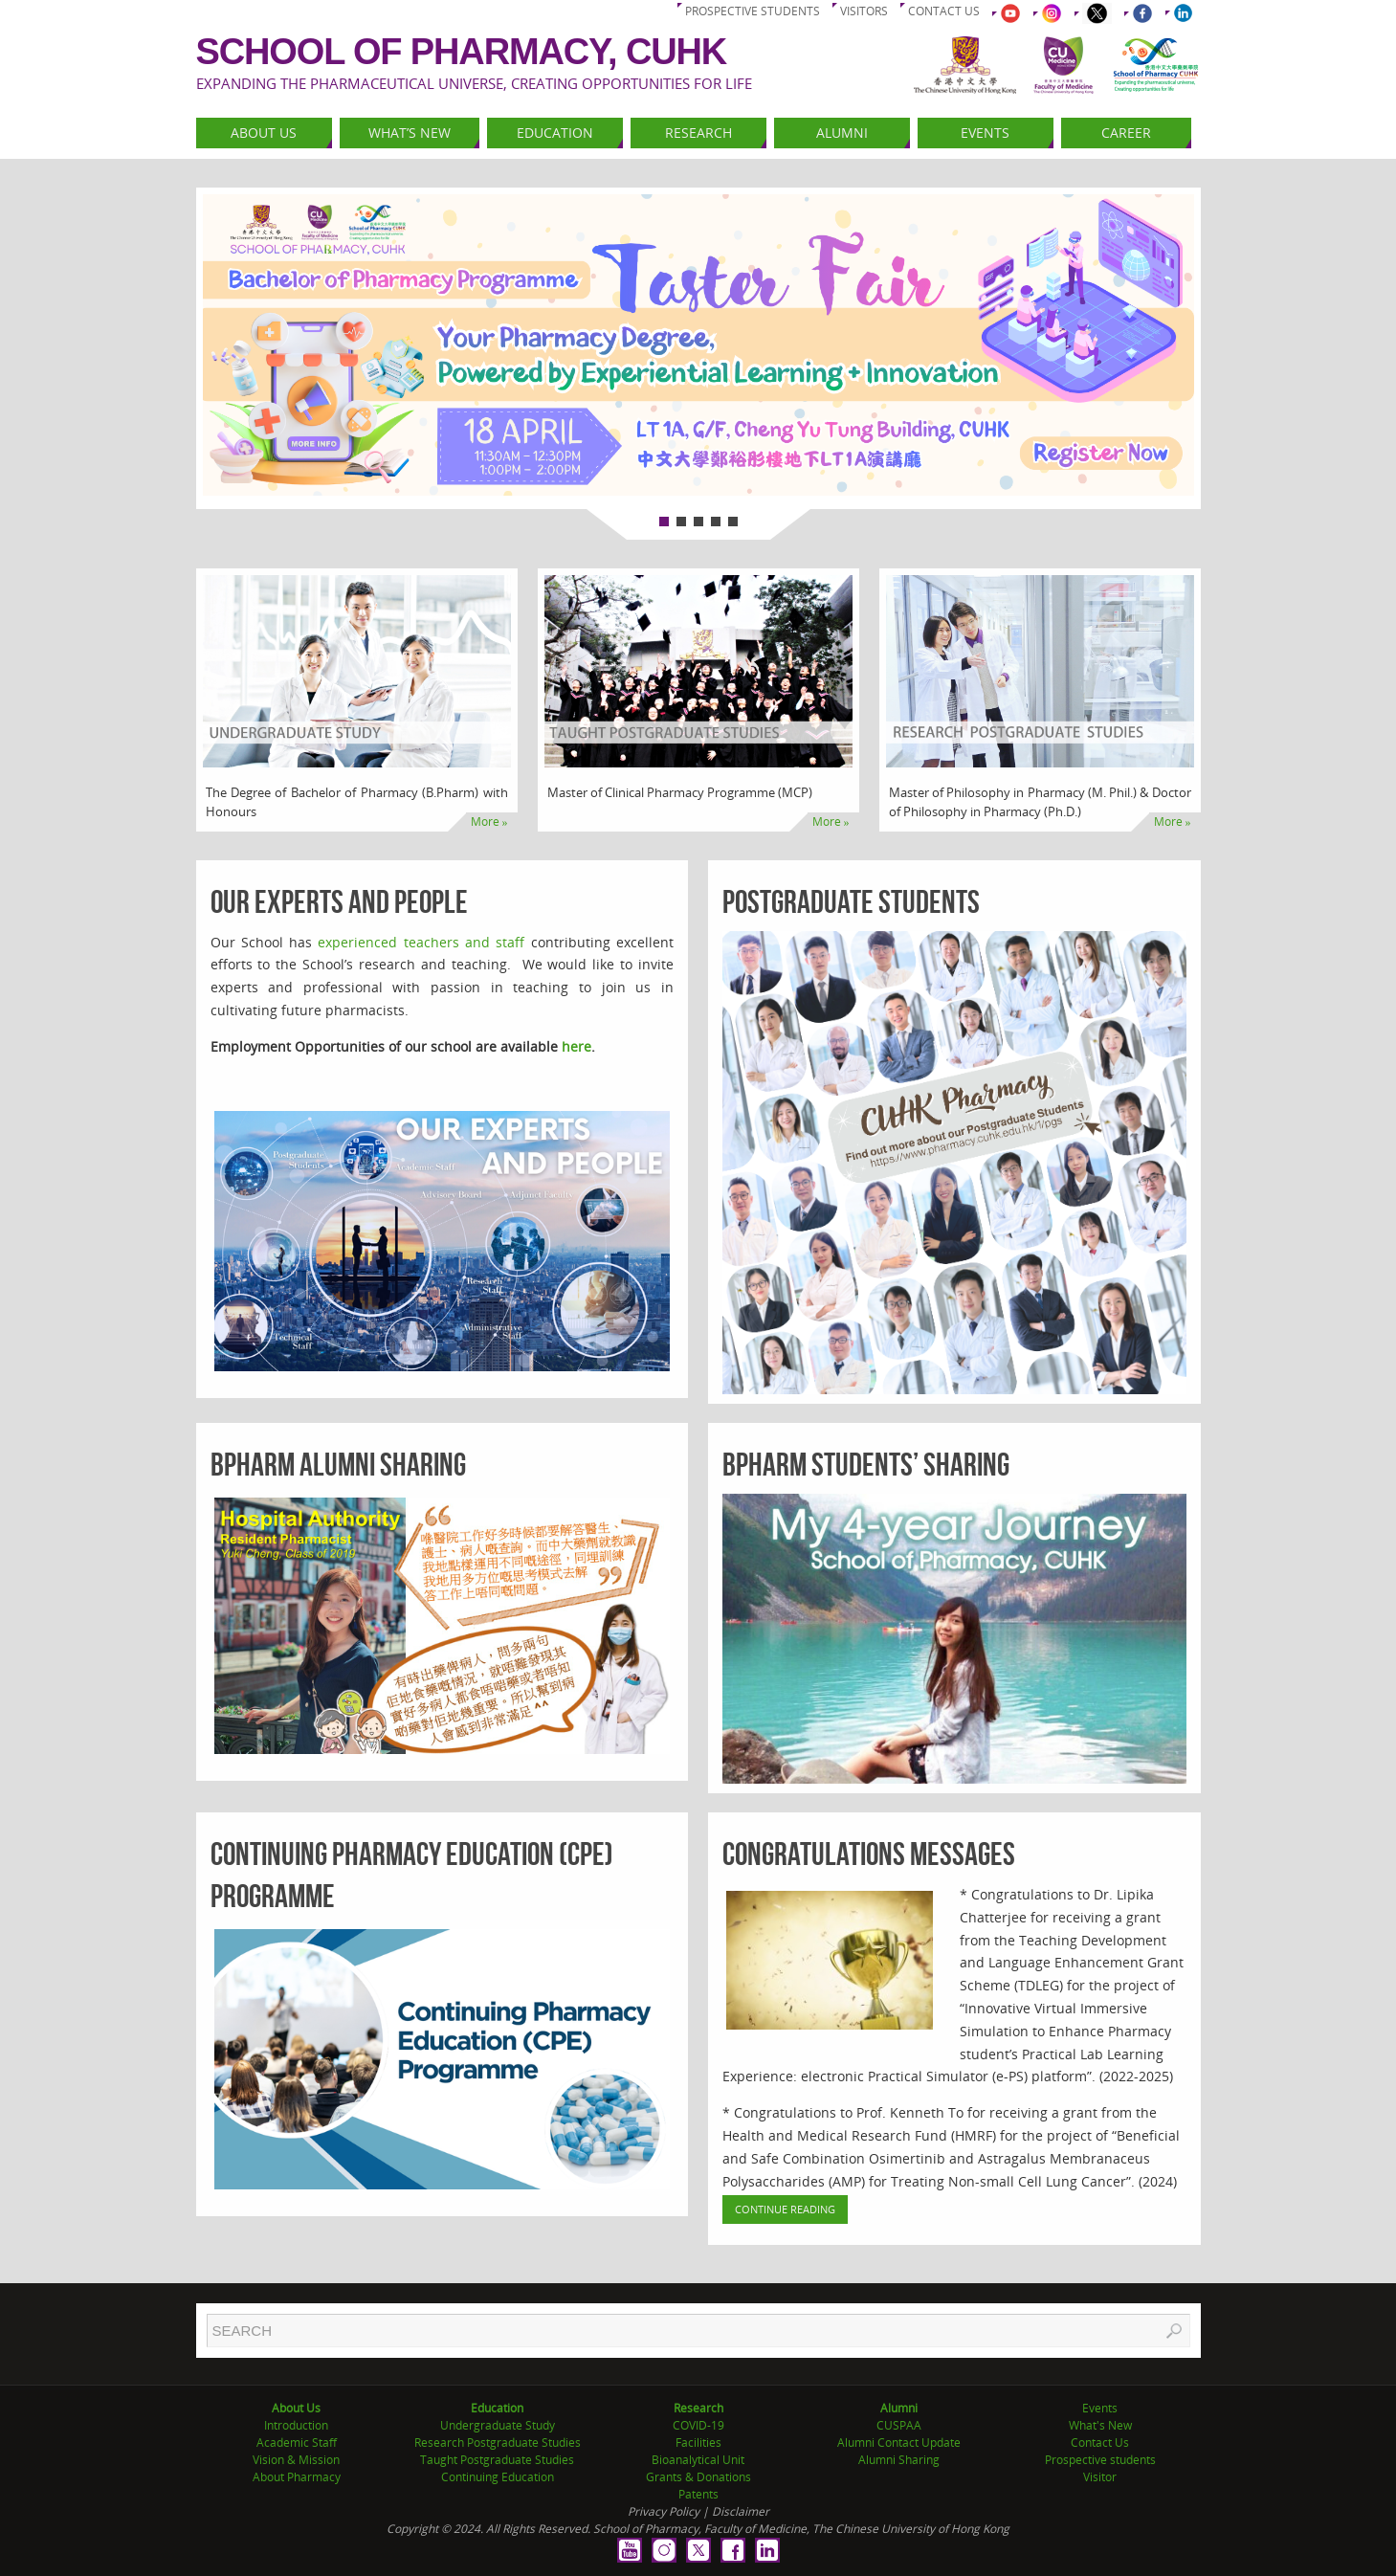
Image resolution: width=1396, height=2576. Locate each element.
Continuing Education (497, 2477)
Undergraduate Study (497, 2425)
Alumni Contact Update (899, 2442)
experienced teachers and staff (421, 942)
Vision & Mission (296, 2460)
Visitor (1100, 2477)
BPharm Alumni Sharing (338, 1464)
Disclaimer (740, 2511)
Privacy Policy (663, 2511)
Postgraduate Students (851, 902)
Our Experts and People (339, 902)
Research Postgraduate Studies (497, 2442)
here (576, 1046)
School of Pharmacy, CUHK (461, 51)
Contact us (944, 11)
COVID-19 (698, 2425)
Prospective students (752, 11)
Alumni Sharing (899, 2460)
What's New (1100, 2425)
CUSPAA (898, 2425)
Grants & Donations (698, 2477)
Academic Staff (296, 2442)
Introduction (296, 2425)
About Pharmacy (297, 2477)
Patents (698, 2494)
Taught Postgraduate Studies (497, 2460)
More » (489, 821)
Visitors (864, 11)
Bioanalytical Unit (698, 2460)
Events (1100, 2408)
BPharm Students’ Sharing (865, 1464)
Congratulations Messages (868, 1854)
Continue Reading (785, 2209)
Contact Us (1100, 2442)
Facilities (698, 2442)
